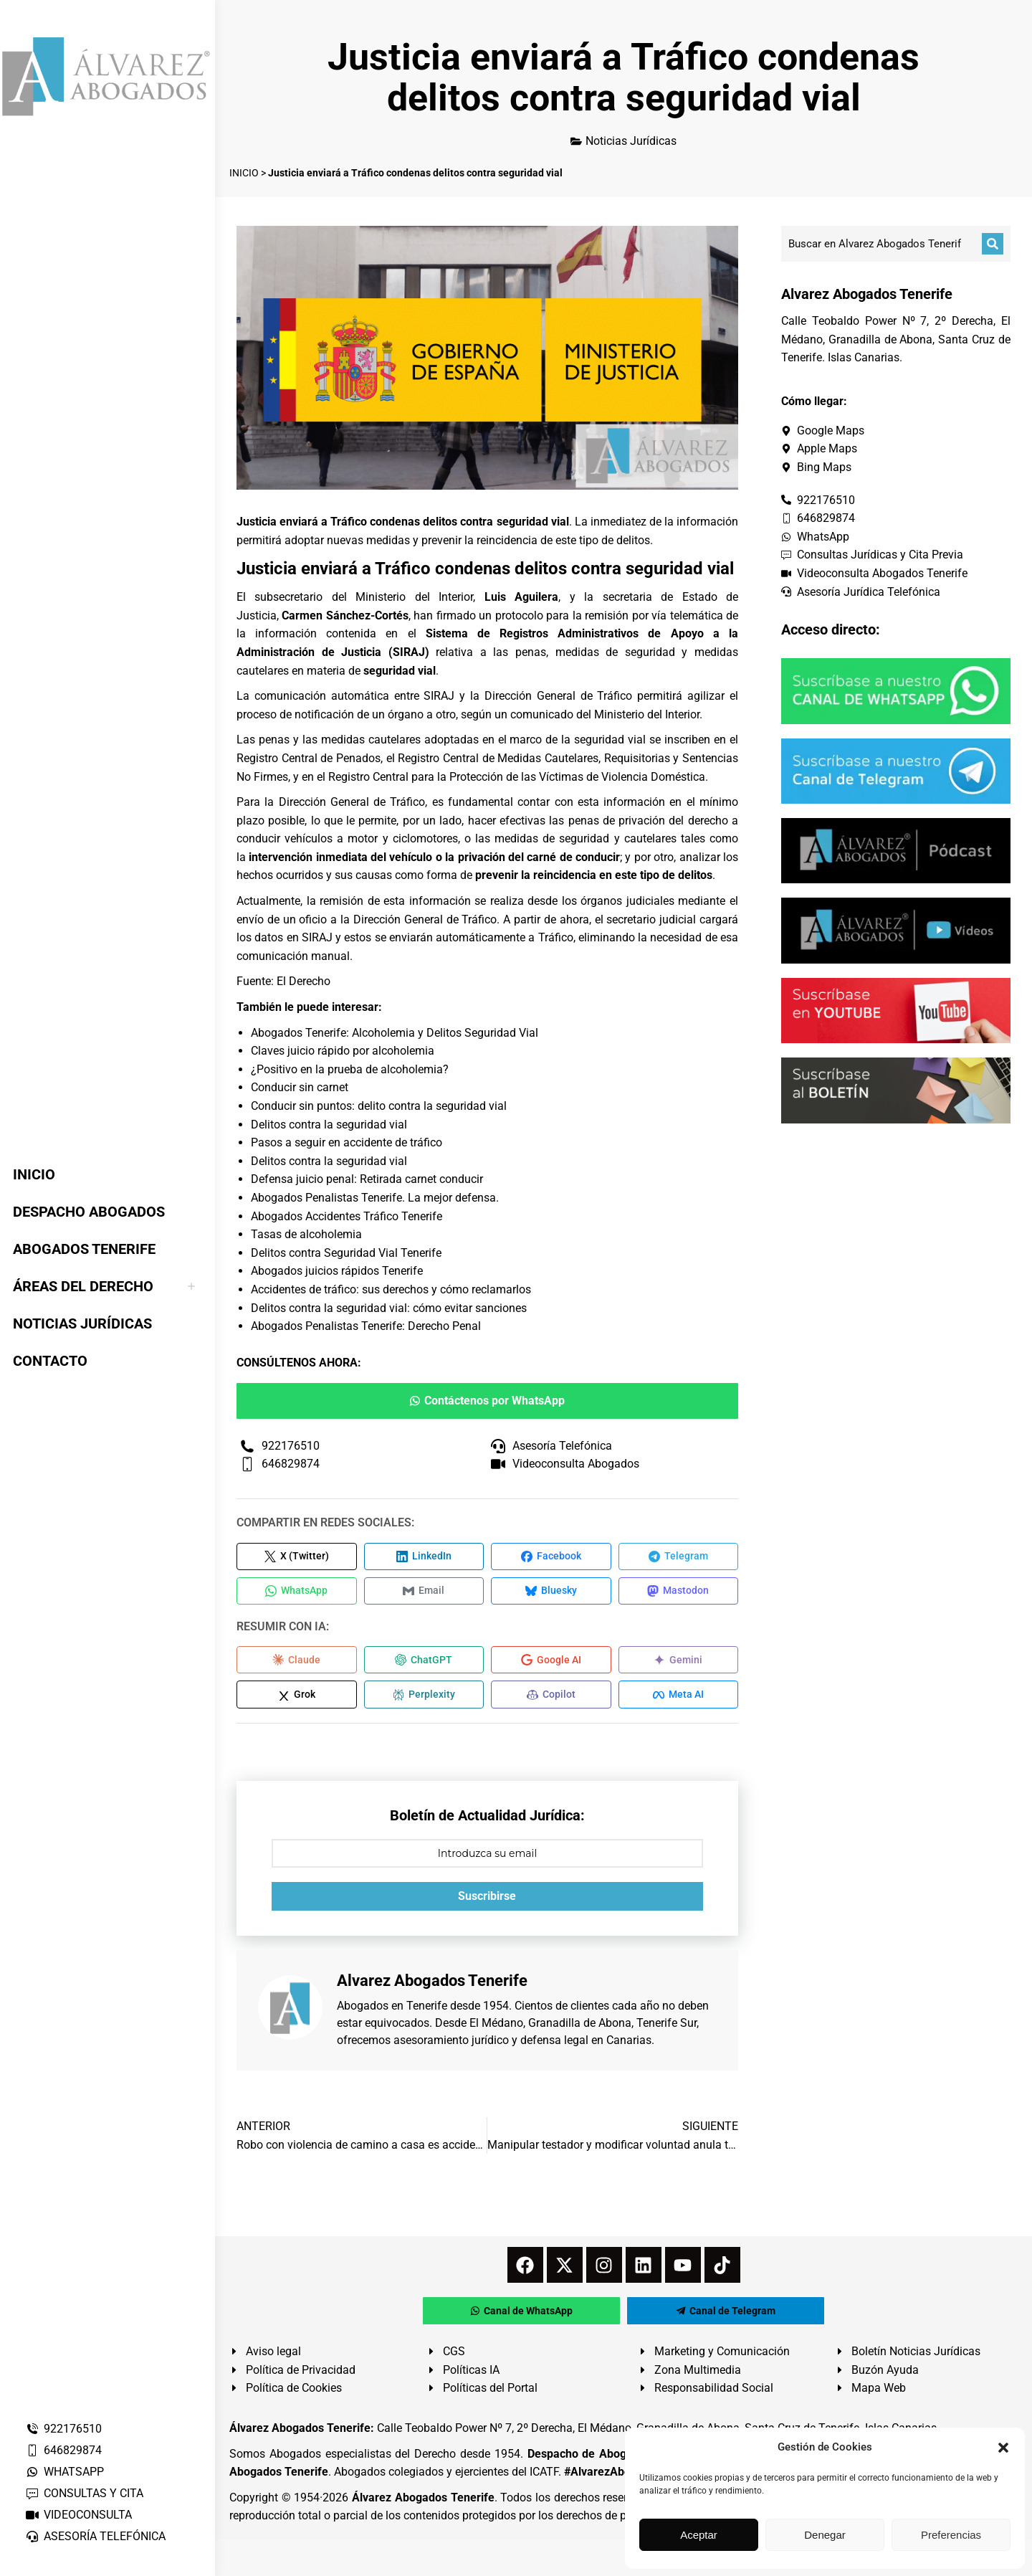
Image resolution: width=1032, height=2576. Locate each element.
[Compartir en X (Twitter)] (296, 1557)
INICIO (244, 173)
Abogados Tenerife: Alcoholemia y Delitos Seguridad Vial (394, 1033)
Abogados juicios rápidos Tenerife (337, 1271)
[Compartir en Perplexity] (424, 1699)
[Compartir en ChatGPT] (424, 1663)
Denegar (825, 2535)
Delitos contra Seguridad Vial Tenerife (346, 1253)
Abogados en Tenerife (392, 2010)
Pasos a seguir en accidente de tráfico (346, 1142)
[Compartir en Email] (424, 1593)
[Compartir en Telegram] (678, 1557)
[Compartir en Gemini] (678, 1663)
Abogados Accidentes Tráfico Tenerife (346, 1216)
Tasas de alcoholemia (306, 1234)
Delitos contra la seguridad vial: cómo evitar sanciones (389, 1308)
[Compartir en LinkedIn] (424, 1557)
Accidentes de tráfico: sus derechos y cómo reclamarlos (391, 1289)
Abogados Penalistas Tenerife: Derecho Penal (366, 1326)
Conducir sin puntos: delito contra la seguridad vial (379, 1106)
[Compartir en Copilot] (551, 1699)
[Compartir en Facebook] (551, 1557)
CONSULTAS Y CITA (84, 2493)
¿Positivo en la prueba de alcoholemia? (350, 1069)
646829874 (63, 2450)
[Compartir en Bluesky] (551, 1593)
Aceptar (698, 2535)
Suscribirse (487, 1901)
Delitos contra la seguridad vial (329, 1124)
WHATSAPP (64, 2471)
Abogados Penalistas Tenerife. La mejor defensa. (375, 1197)
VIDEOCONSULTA (78, 2515)
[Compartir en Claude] (296, 1663)
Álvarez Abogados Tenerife (423, 2502)
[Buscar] (992, 244)
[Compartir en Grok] (296, 1699)
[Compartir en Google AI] (551, 1663)
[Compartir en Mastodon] (678, 1593)
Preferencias (951, 2535)
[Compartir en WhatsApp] (296, 1593)
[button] (1003, 2447)
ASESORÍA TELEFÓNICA (95, 2536)
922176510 (63, 2428)
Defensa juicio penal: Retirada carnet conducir (367, 1179)
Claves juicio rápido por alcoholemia (342, 1051)
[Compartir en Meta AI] (678, 1699)
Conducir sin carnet (299, 1087)
